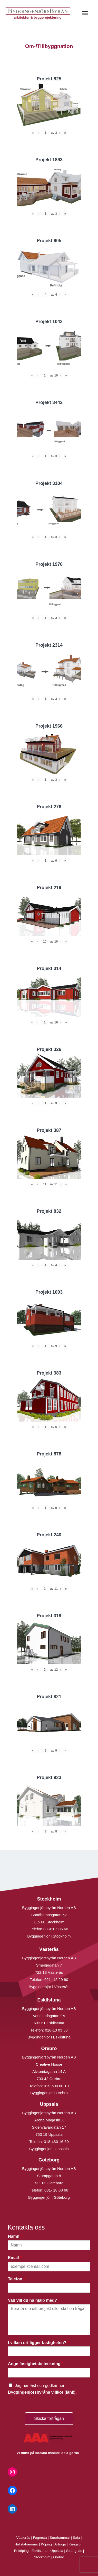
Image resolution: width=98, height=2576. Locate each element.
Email (15, 2257)
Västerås (23, 2538)
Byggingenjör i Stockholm (49, 1936)
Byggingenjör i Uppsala (49, 2149)
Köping (46, 2544)
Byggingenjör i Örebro (49, 2093)
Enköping (21, 2551)
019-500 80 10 (56, 2086)
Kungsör (75, 2544)
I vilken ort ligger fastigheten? (38, 2342)
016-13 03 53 (56, 2030)
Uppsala (56, 2551)
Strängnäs (74, 2551)
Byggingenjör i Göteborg (49, 2197)
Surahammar (60, 2538)
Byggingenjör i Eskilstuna (49, 2037)
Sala (76, 2538)
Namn (15, 2236)
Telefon (16, 2279)
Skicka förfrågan (49, 2418)
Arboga (60, 2544)
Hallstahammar (26, 2544)
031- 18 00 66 (56, 2190)
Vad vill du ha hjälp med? (34, 2300)
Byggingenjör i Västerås (49, 1987)
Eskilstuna (40, 2551)
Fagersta (40, 2538)
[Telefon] (49, 2288)
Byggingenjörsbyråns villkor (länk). (42, 2392)
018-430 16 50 (56, 2141)
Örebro (58, 2557)
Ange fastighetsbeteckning (35, 2364)
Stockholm (42, 2557)
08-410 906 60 (55, 1929)
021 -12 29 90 (56, 1979)
